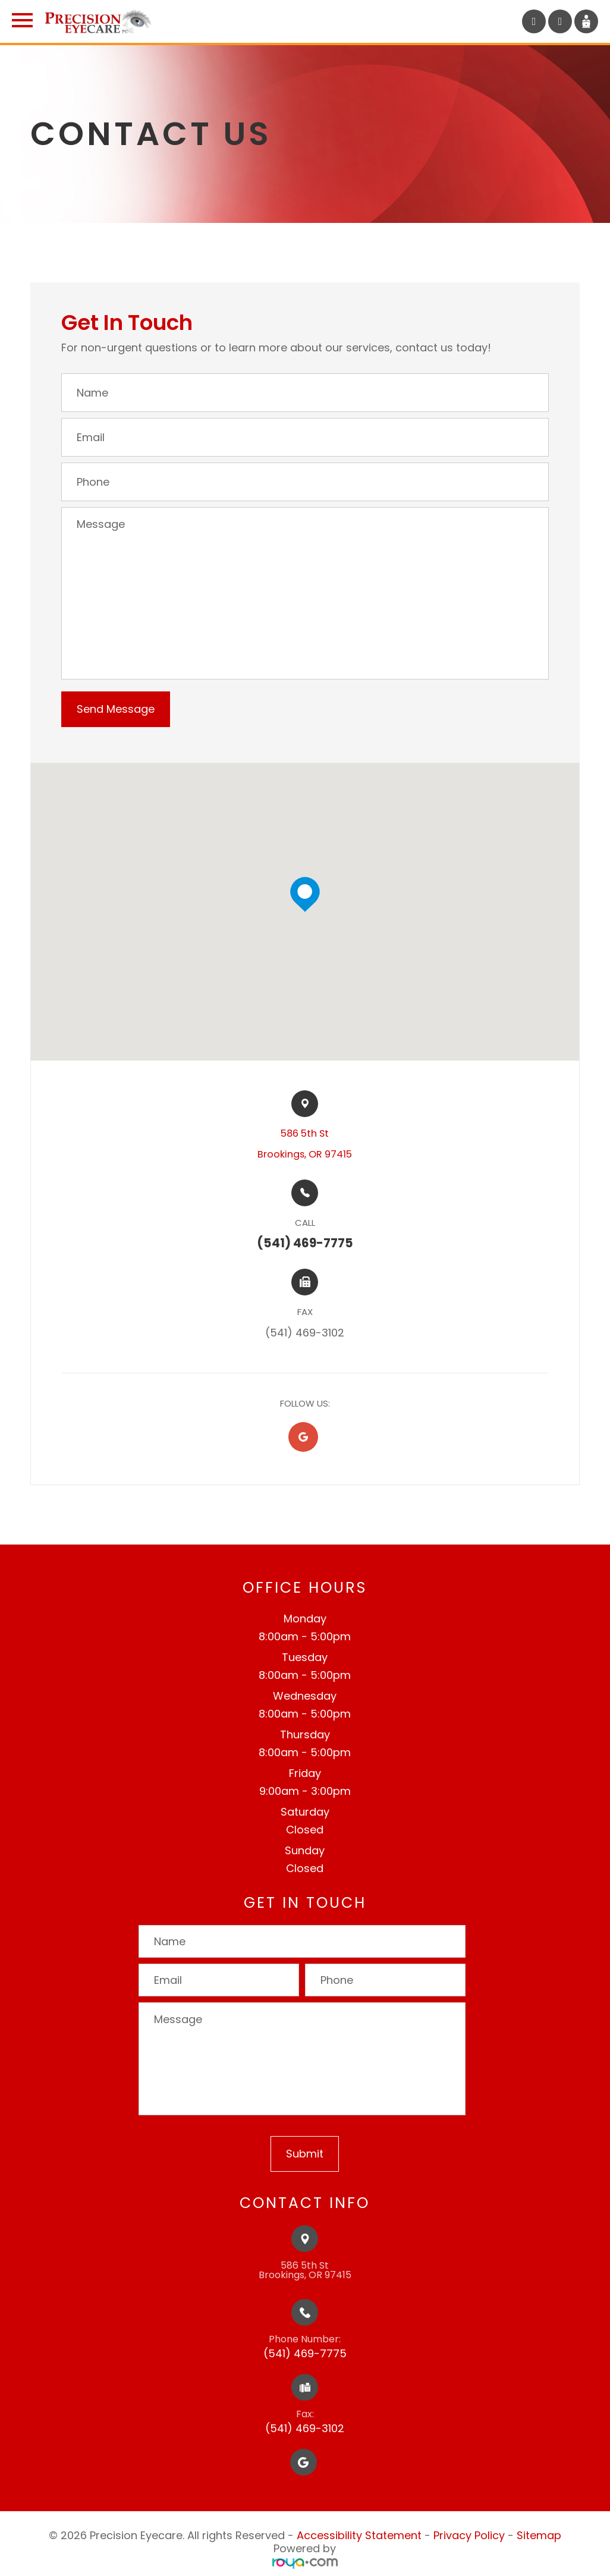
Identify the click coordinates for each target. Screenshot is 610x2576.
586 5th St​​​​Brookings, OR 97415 (305, 1144)
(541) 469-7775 (305, 2353)
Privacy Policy (469, 2535)
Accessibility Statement (359, 2535)
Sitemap (539, 2535)
